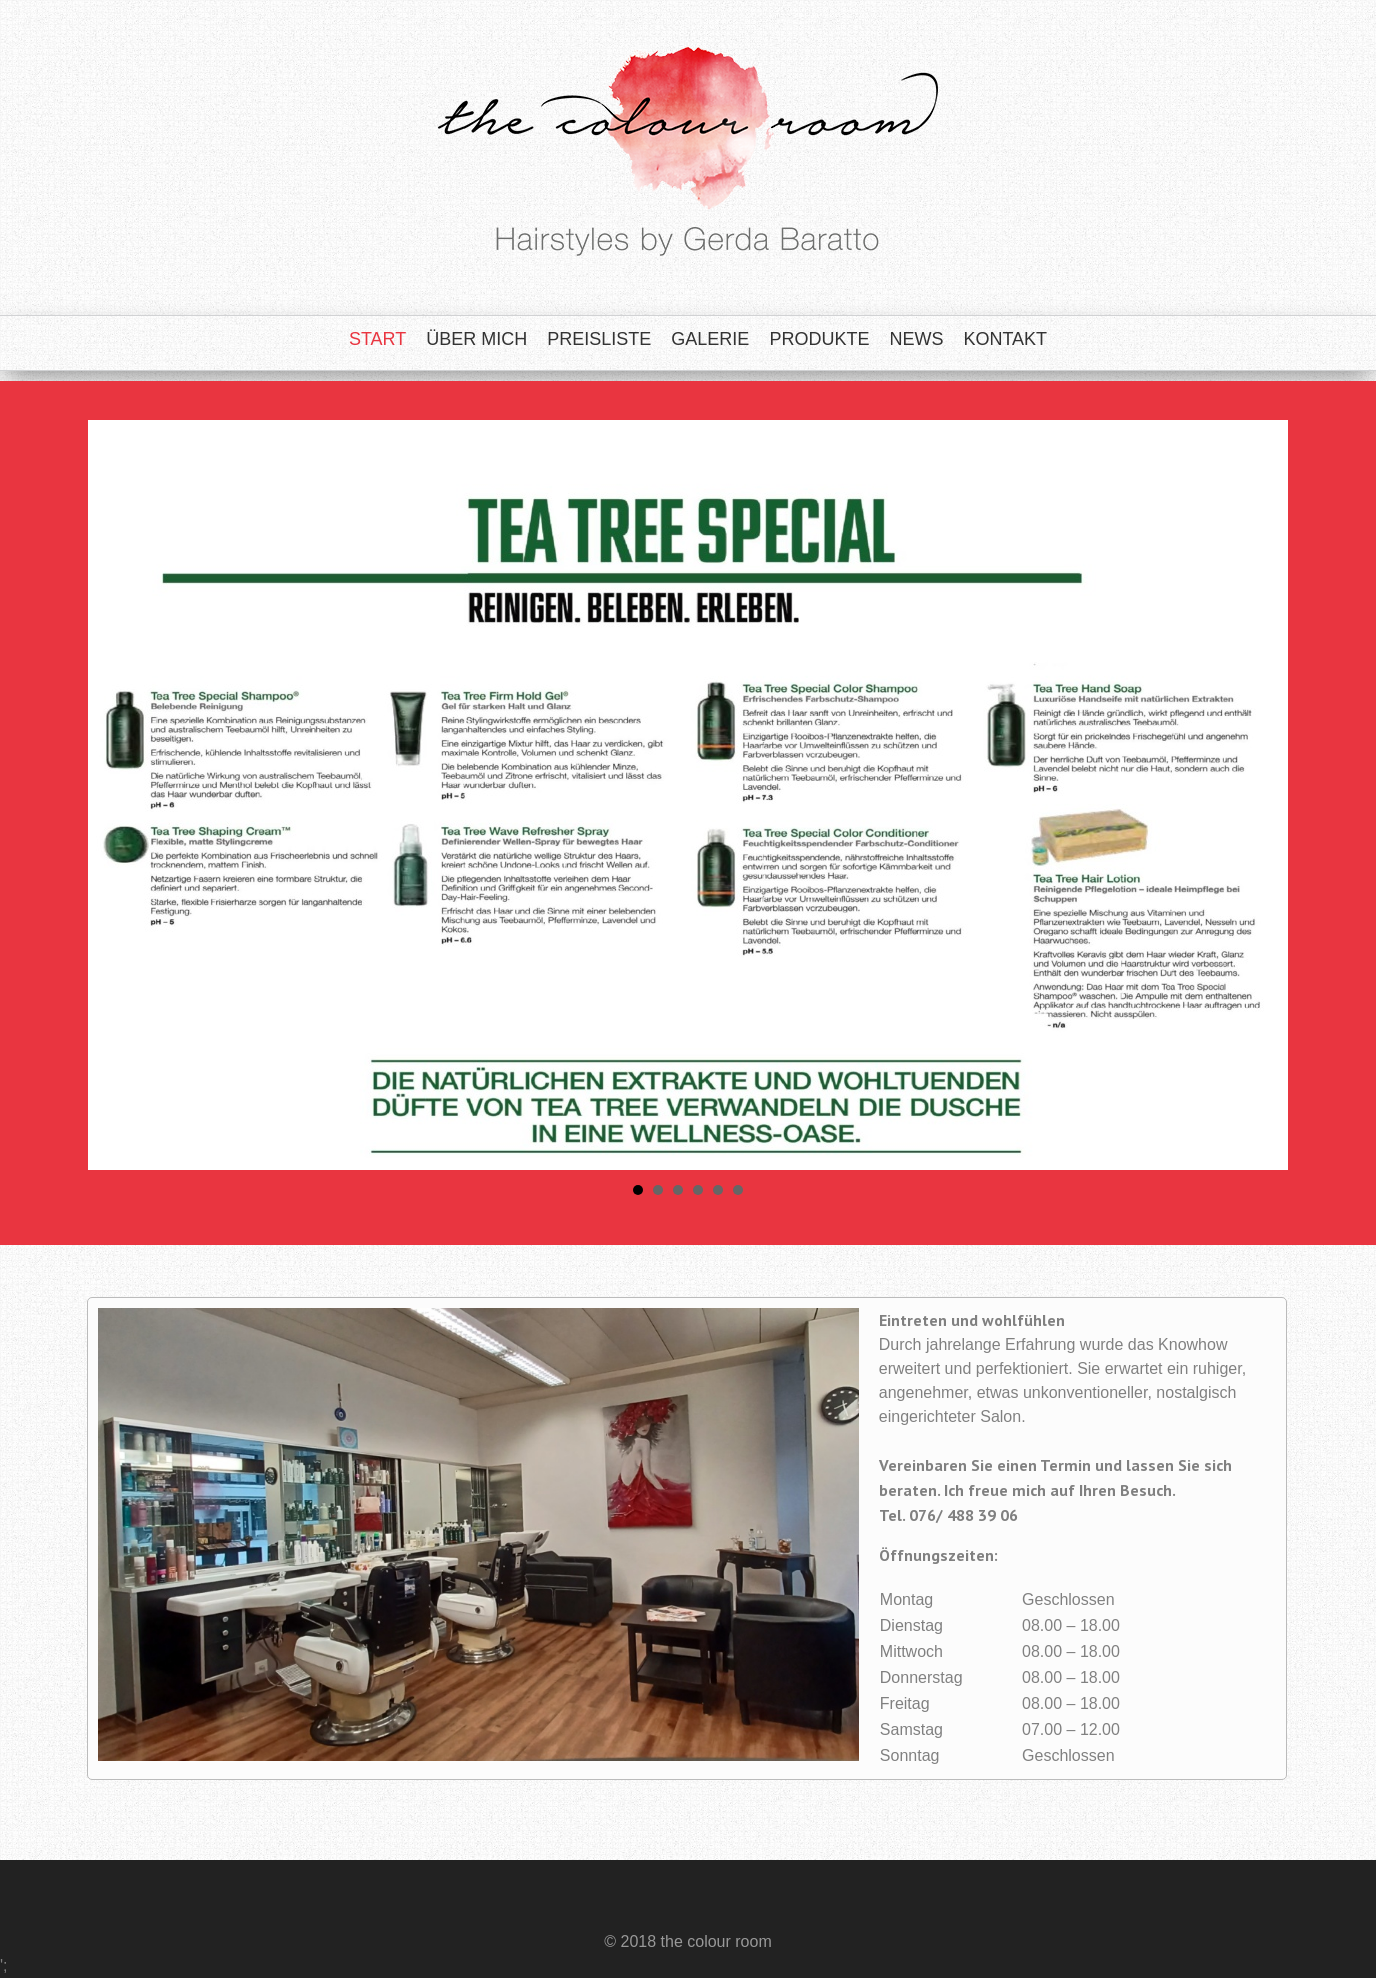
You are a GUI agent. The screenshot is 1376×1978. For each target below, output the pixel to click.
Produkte (819, 339)
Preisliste (599, 339)
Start (377, 339)
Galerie (710, 339)
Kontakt (1005, 339)
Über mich (476, 339)
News (916, 339)
